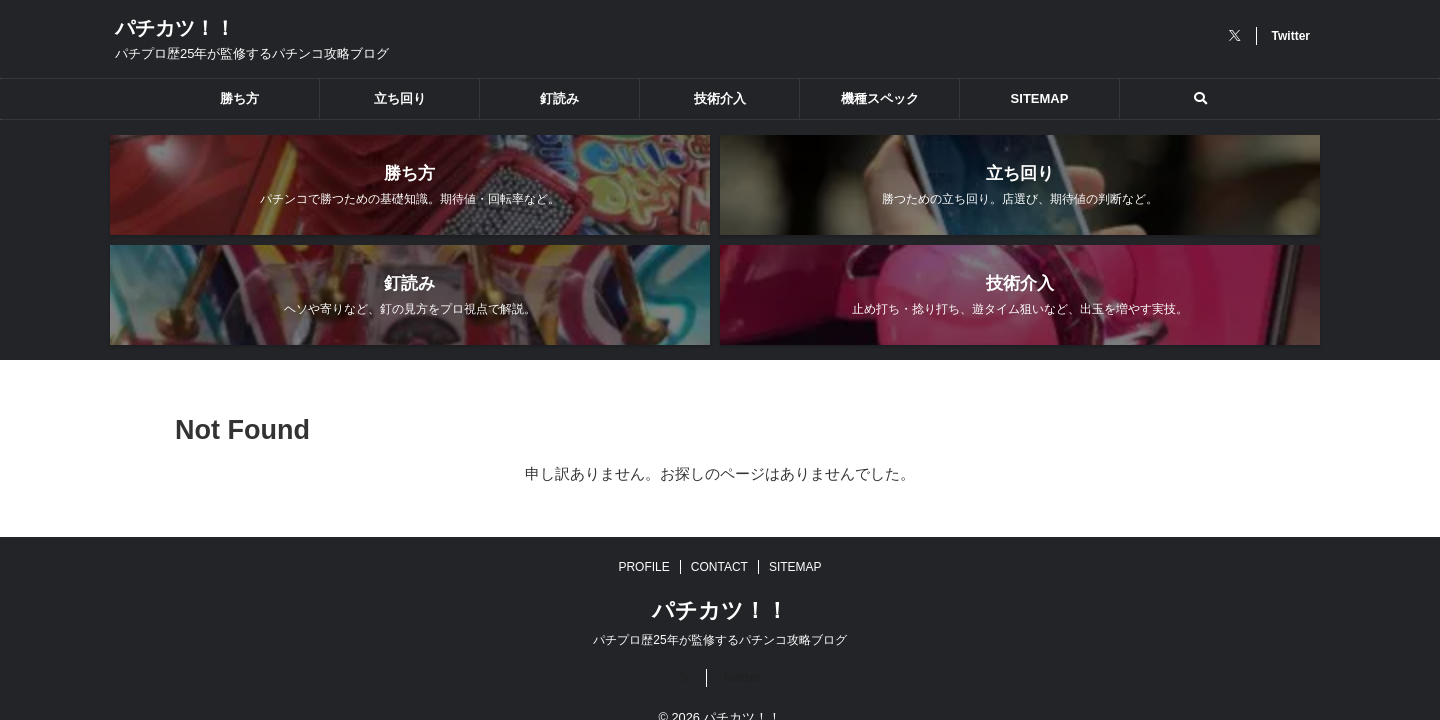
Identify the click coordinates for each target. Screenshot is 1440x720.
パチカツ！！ (175, 28)
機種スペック (880, 98)
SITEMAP (1040, 98)
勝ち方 (239, 98)
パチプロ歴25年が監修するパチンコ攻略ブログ (719, 609)
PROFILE (643, 536)
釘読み (559, 98)
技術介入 (720, 98)
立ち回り (400, 98)
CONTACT (719, 536)
